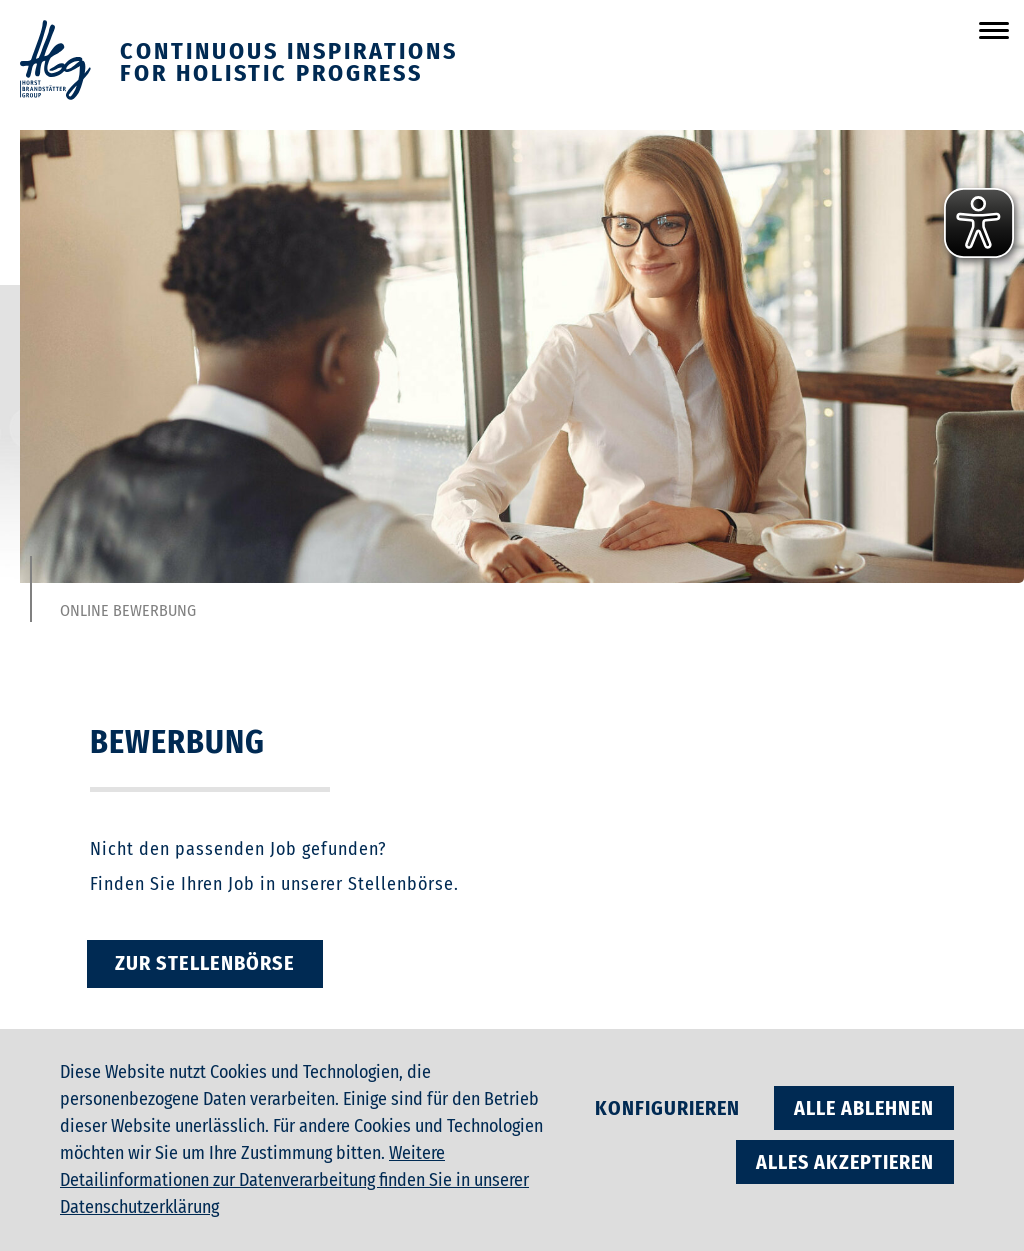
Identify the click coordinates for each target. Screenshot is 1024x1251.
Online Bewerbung (128, 611)
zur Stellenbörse (205, 963)
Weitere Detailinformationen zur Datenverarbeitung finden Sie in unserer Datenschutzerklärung (294, 1180)
